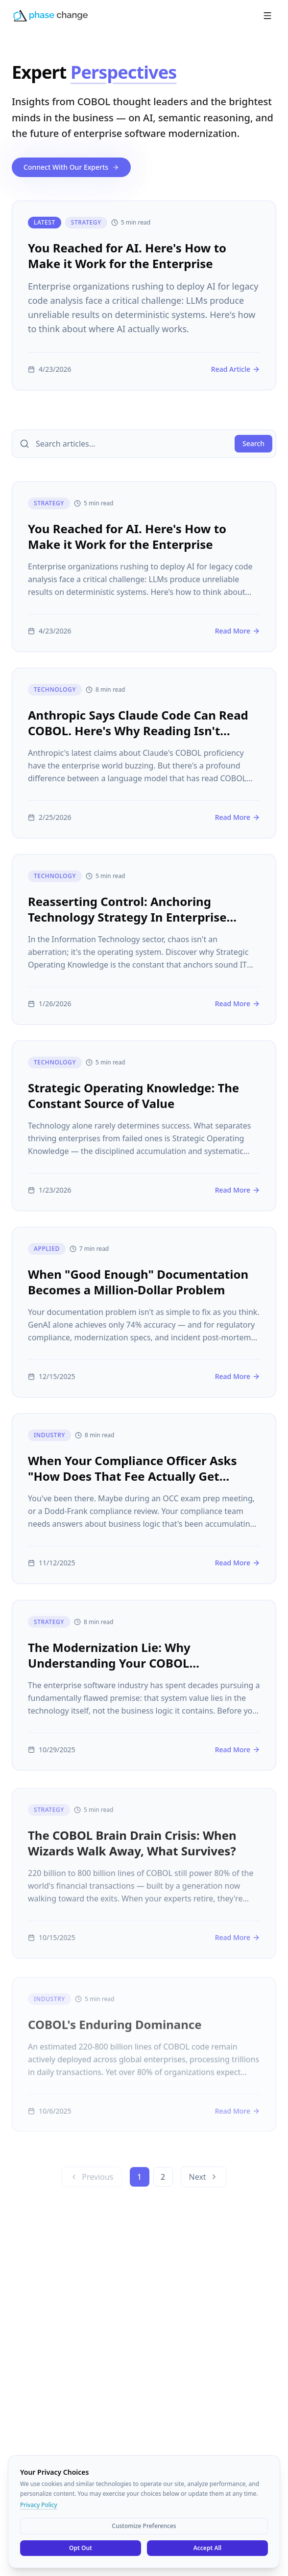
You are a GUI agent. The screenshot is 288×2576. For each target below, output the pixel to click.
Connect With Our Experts (71, 167)
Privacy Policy (38, 2505)
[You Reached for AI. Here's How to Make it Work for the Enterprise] (144, 295)
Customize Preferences (144, 2526)
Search (253, 443)
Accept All (207, 2548)
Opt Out (80, 2548)
